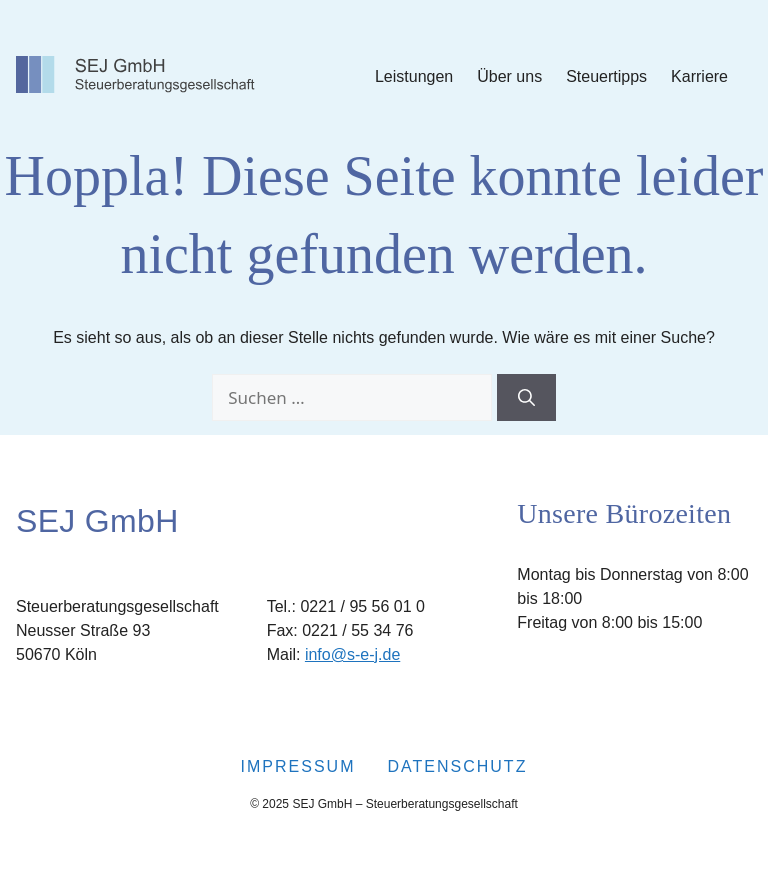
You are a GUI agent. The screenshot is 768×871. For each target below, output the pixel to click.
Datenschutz (457, 766)
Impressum (298, 766)
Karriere (699, 76)
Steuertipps (606, 76)
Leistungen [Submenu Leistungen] (414, 76)
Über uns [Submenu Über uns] (509, 76)
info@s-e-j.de (352, 654)
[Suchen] (526, 398)
